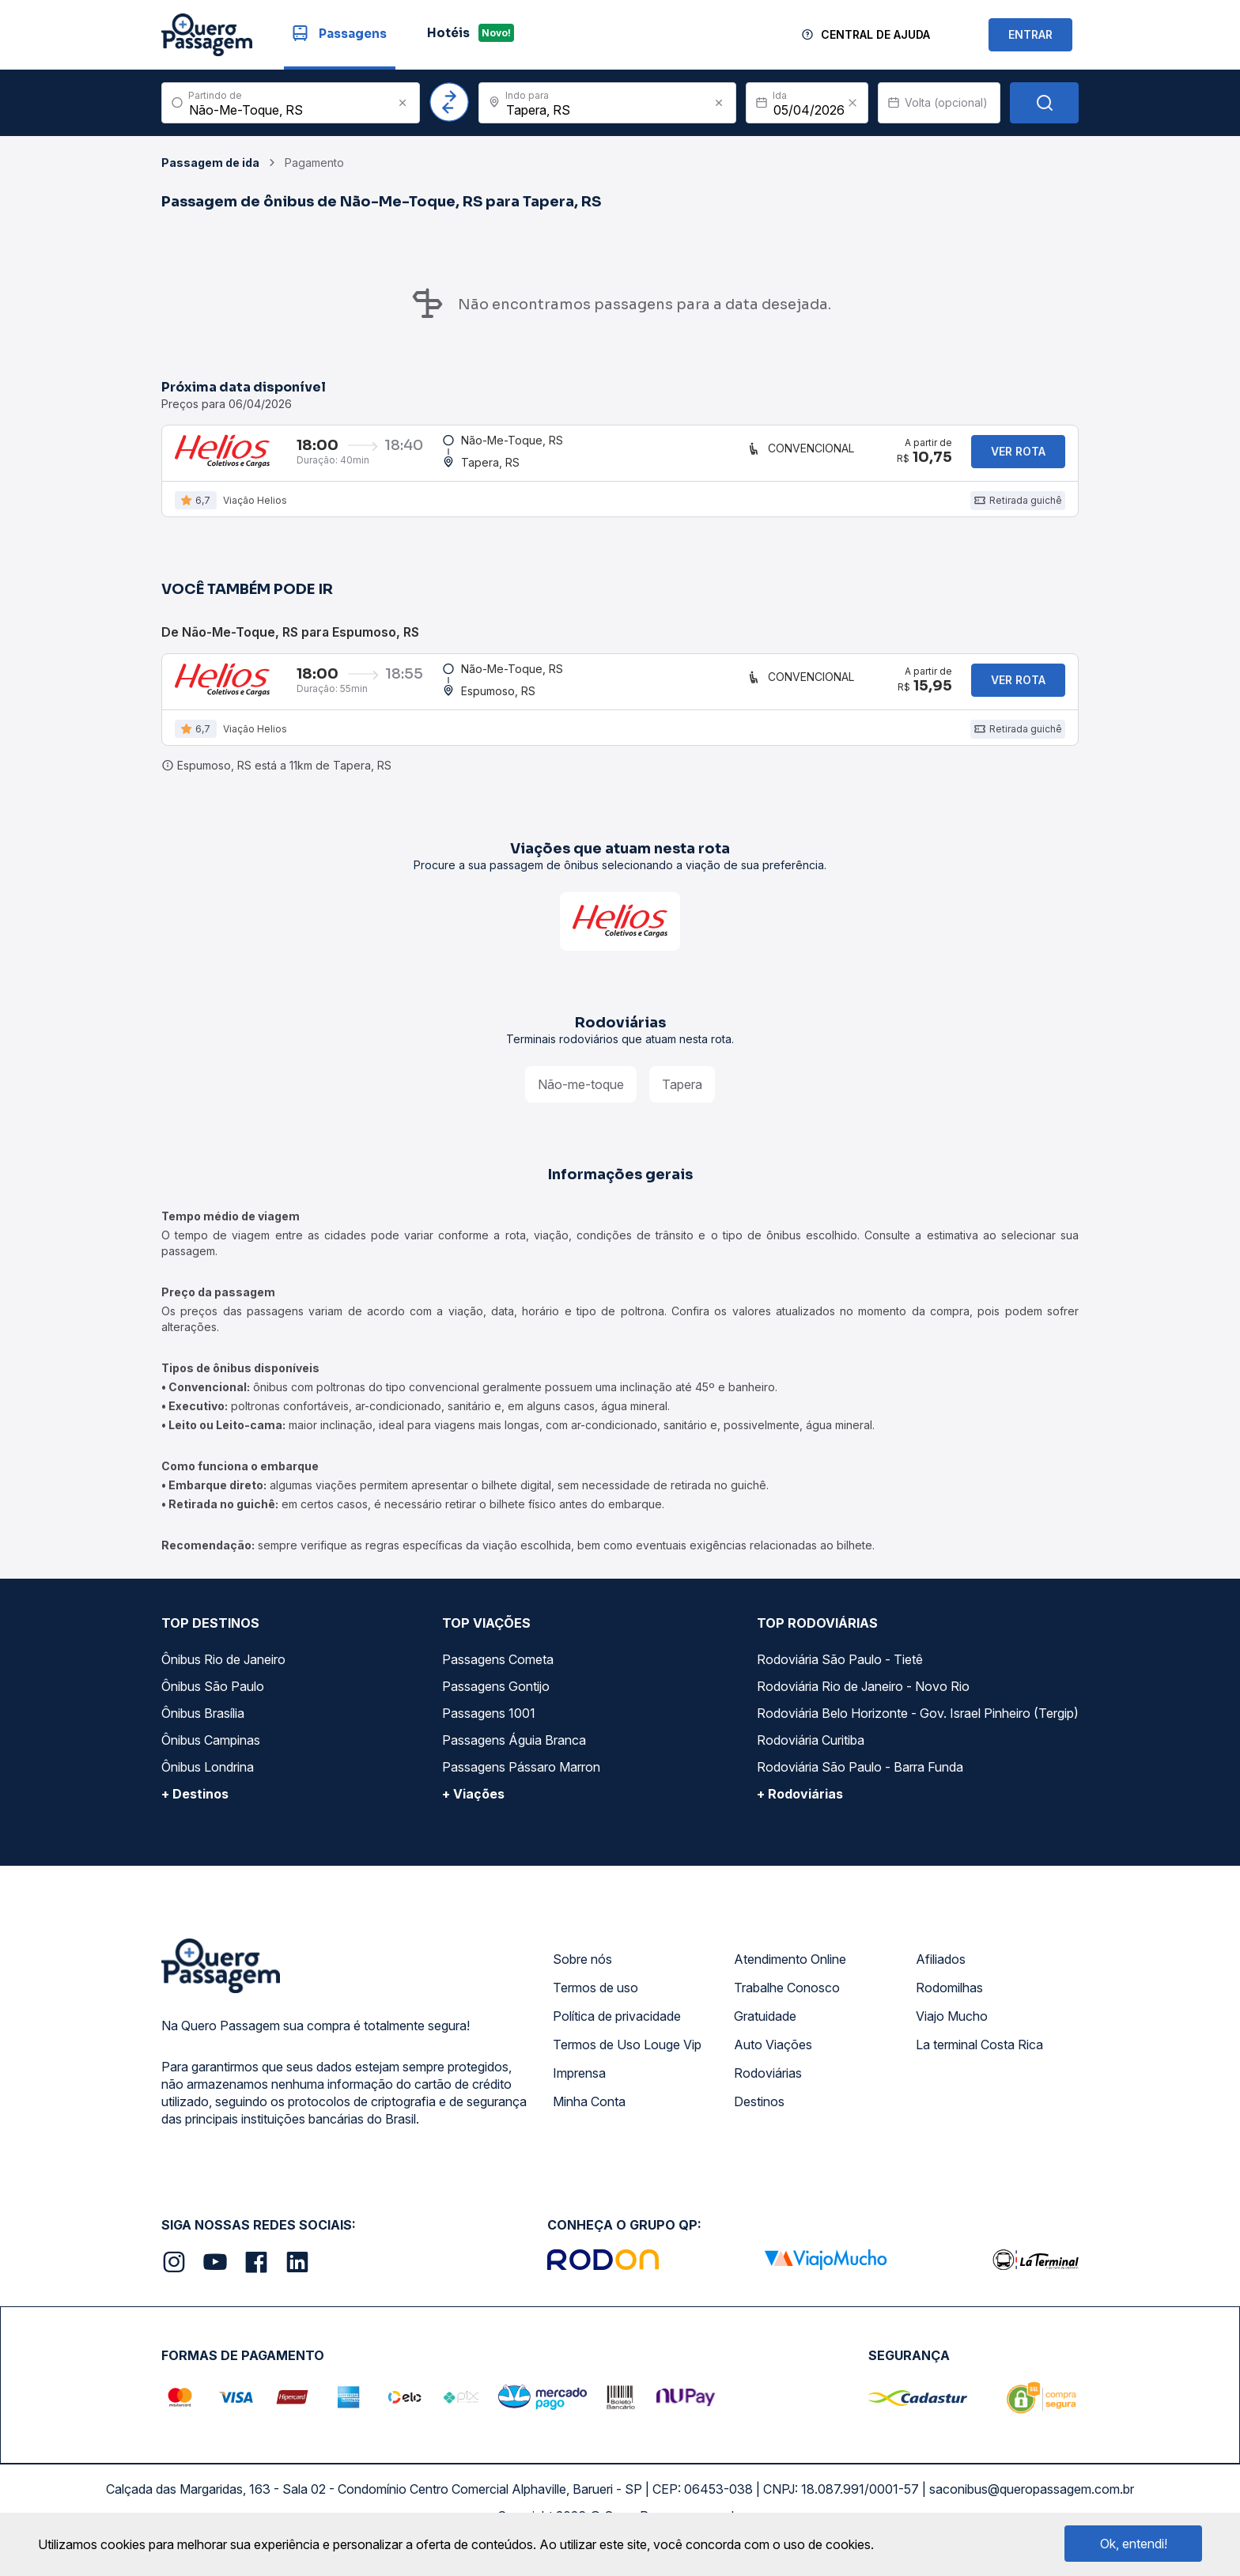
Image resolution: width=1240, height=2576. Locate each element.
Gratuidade (765, 2042)
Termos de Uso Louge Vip (627, 2071)
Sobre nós (582, 1985)
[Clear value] (852, 103)
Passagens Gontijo (496, 1712)
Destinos (759, 2127)
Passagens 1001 (488, 1739)
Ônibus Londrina (207, 1793)
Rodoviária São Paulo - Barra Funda (860, 1793)
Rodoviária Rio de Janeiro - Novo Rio (863, 1712)
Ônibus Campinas (210, 1766)
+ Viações (473, 1820)
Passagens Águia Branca (514, 1766)
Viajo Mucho (952, 2042)
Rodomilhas (949, 2014)
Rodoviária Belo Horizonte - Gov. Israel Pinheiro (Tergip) (918, 1739)
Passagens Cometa (498, 1685)
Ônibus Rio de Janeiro (223, 1685)
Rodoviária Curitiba (810, 1766)
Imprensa (579, 2099)
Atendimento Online (790, 1985)
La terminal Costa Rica (979, 2071)
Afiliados (941, 1985)
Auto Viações (773, 2071)
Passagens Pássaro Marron (521, 1793)
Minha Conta (589, 2127)
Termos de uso (595, 2014)
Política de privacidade (617, 2042)
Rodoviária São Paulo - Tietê (840, 1685)
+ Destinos (195, 1820)
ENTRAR (1030, 34)
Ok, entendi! (1133, 2543)
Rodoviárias (768, 2099)
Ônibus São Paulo (212, 1712)
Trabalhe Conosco (787, 2014)
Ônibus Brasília (202, 1739)
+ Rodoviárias (800, 1820)
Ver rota (1018, 457)
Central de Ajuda (875, 34)
